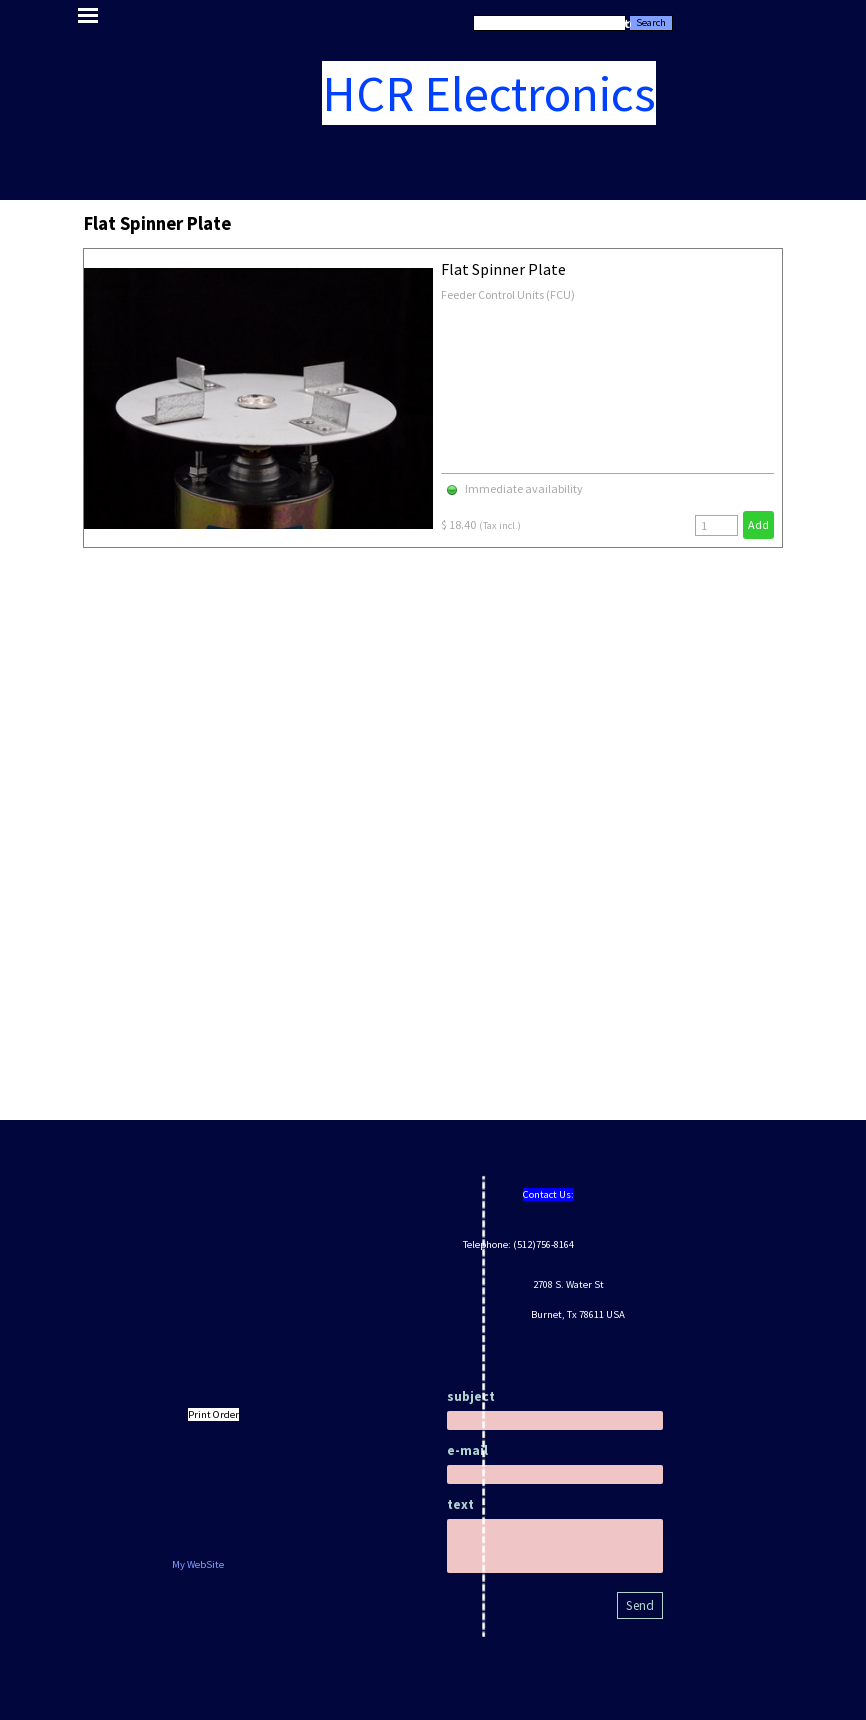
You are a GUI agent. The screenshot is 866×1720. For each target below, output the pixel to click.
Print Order (213, 1414)
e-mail (467, 1450)
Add (758, 524)
